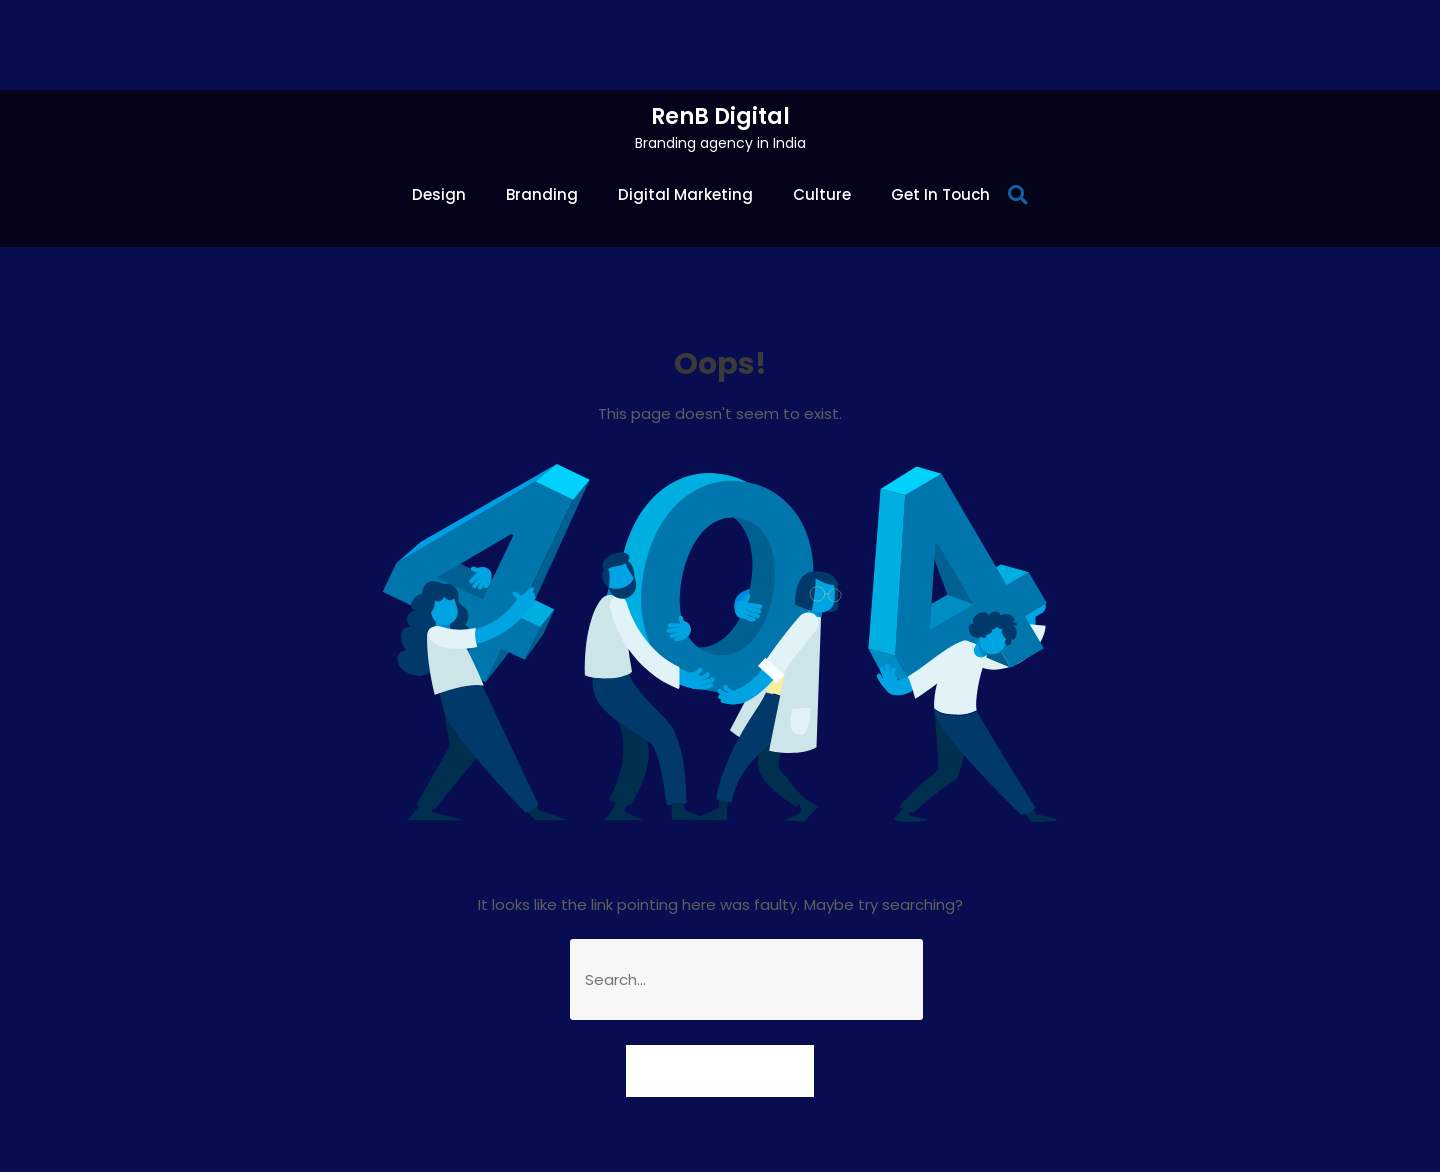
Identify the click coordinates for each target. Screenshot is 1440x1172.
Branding (542, 194)
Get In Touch (940, 194)
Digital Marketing (685, 194)
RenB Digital (720, 116)
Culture (822, 194)
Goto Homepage (720, 1070)
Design (439, 194)
